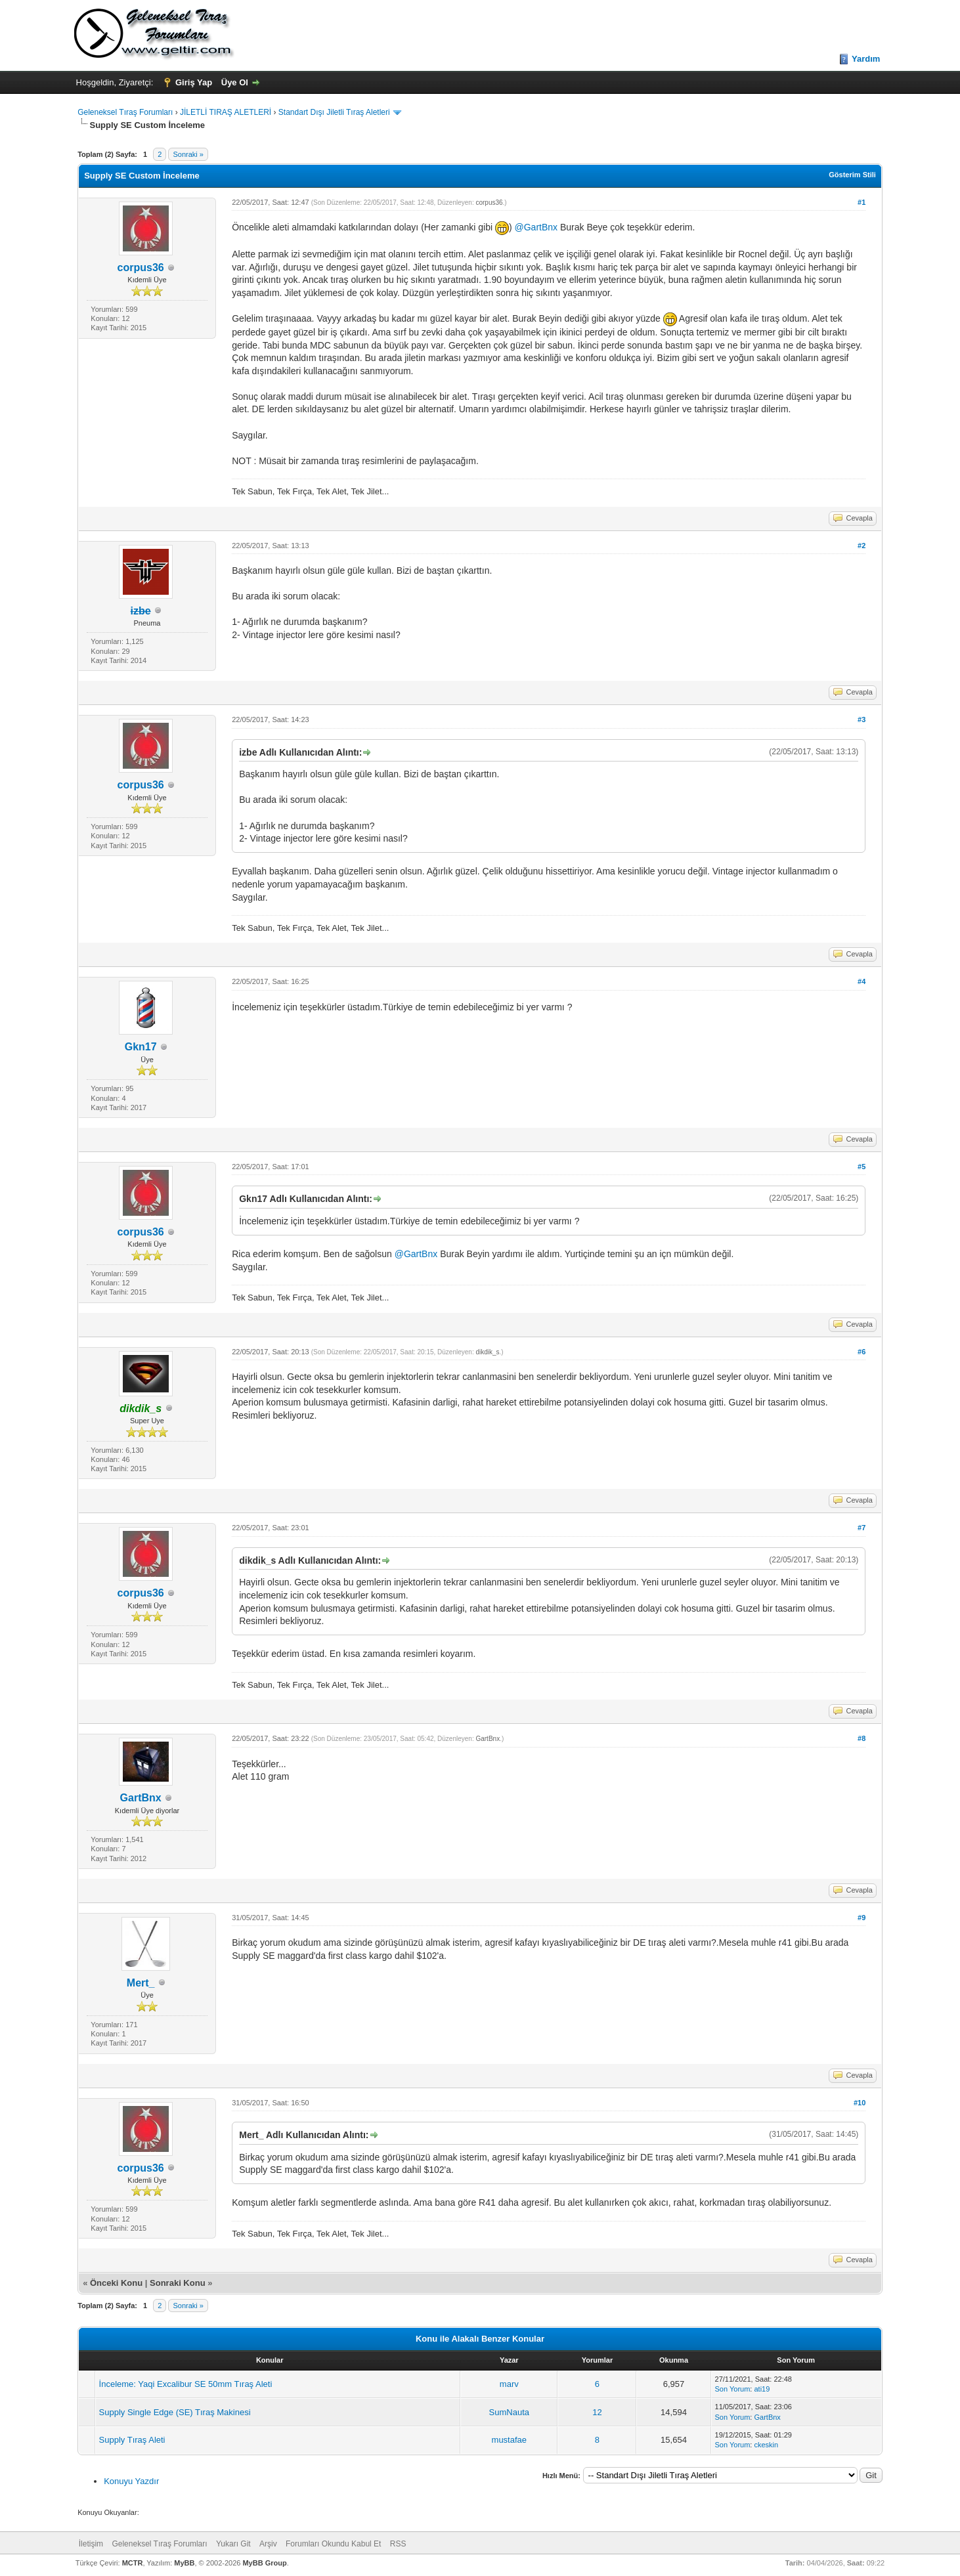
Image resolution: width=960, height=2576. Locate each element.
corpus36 (141, 267)
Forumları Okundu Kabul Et (333, 2543)
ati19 (762, 2389)
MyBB (184, 2563)
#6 (861, 1352)
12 (596, 2412)
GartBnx (141, 1797)
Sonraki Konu (178, 2283)
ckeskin (766, 2445)
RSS (398, 2543)
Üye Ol (234, 82)
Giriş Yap (193, 82)
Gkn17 (141, 1046)
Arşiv (268, 2543)
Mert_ (141, 1982)
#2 (861, 545)
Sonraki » (188, 154)
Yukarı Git (233, 2543)
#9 (861, 1917)
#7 (861, 1528)
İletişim (91, 2543)
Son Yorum (733, 2389)
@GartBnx (536, 228)
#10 (859, 2103)
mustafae (509, 2440)
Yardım (866, 59)
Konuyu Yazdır (131, 2481)
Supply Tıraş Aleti (132, 2440)
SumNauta (509, 2412)
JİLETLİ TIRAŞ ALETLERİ (225, 112)
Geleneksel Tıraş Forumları (125, 112)
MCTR (132, 2563)
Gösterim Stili (852, 175)
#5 (861, 1166)
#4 (861, 981)
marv (509, 2384)
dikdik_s (487, 1352)
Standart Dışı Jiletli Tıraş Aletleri (334, 112)
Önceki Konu (116, 2283)
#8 (861, 1738)
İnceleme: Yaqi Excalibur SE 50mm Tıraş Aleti (186, 2384)
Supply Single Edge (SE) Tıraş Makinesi (175, 2412)
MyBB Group (264, 2563)
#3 (861, 719)
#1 (861, 202)
